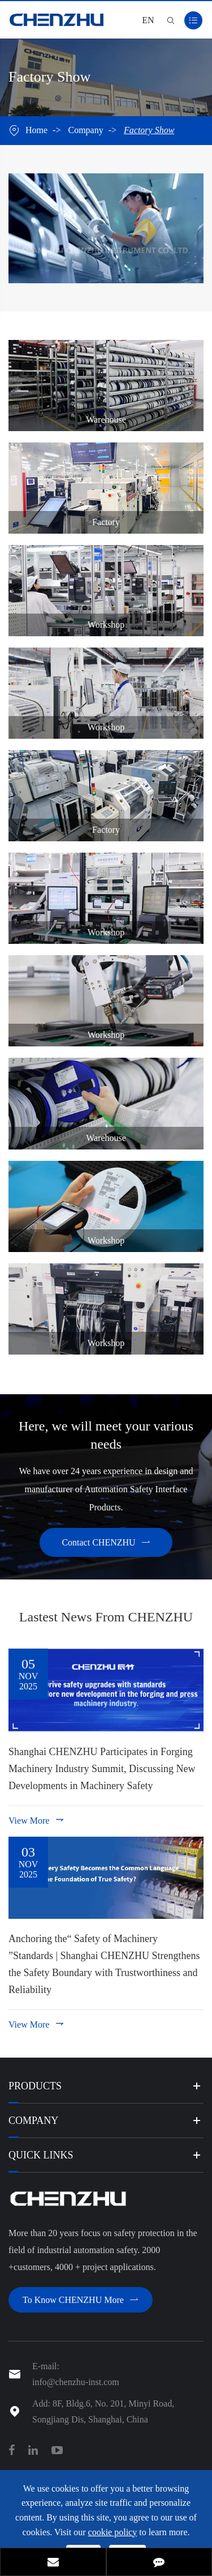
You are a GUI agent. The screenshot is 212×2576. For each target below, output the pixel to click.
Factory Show (149, 130)
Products (35, 2086)
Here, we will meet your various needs (106, 1435)
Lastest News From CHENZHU (106, 1617)
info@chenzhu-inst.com (75, 2382)
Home (36, 130)
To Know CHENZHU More (81, 2300)
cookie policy (112, 2532)
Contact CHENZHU (106, 1542)
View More (36, 1820)
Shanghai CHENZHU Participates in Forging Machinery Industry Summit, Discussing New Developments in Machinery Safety (101, 1768)
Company (85, 130)
